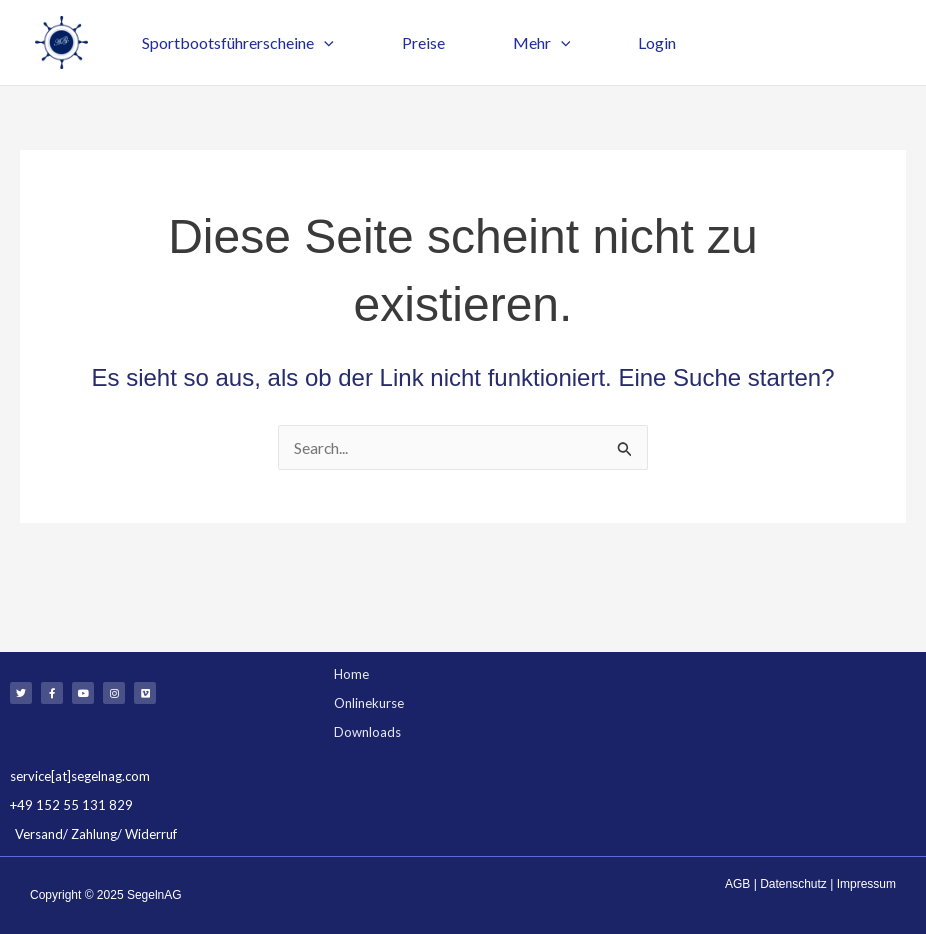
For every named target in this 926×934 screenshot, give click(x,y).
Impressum (866, 884)
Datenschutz (793, 884)
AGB (737, 884)
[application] (321, 43)
